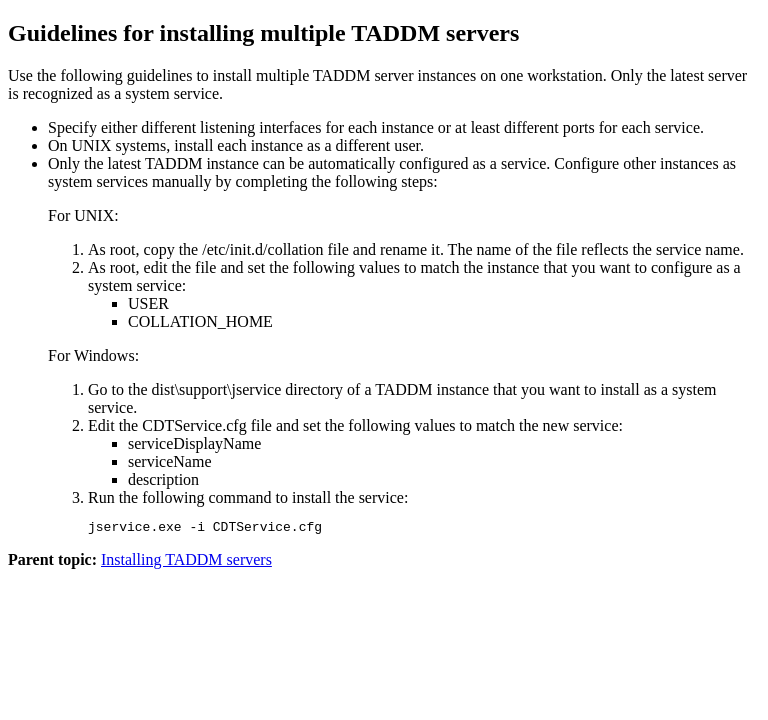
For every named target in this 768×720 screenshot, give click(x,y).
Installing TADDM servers (186, 562)
